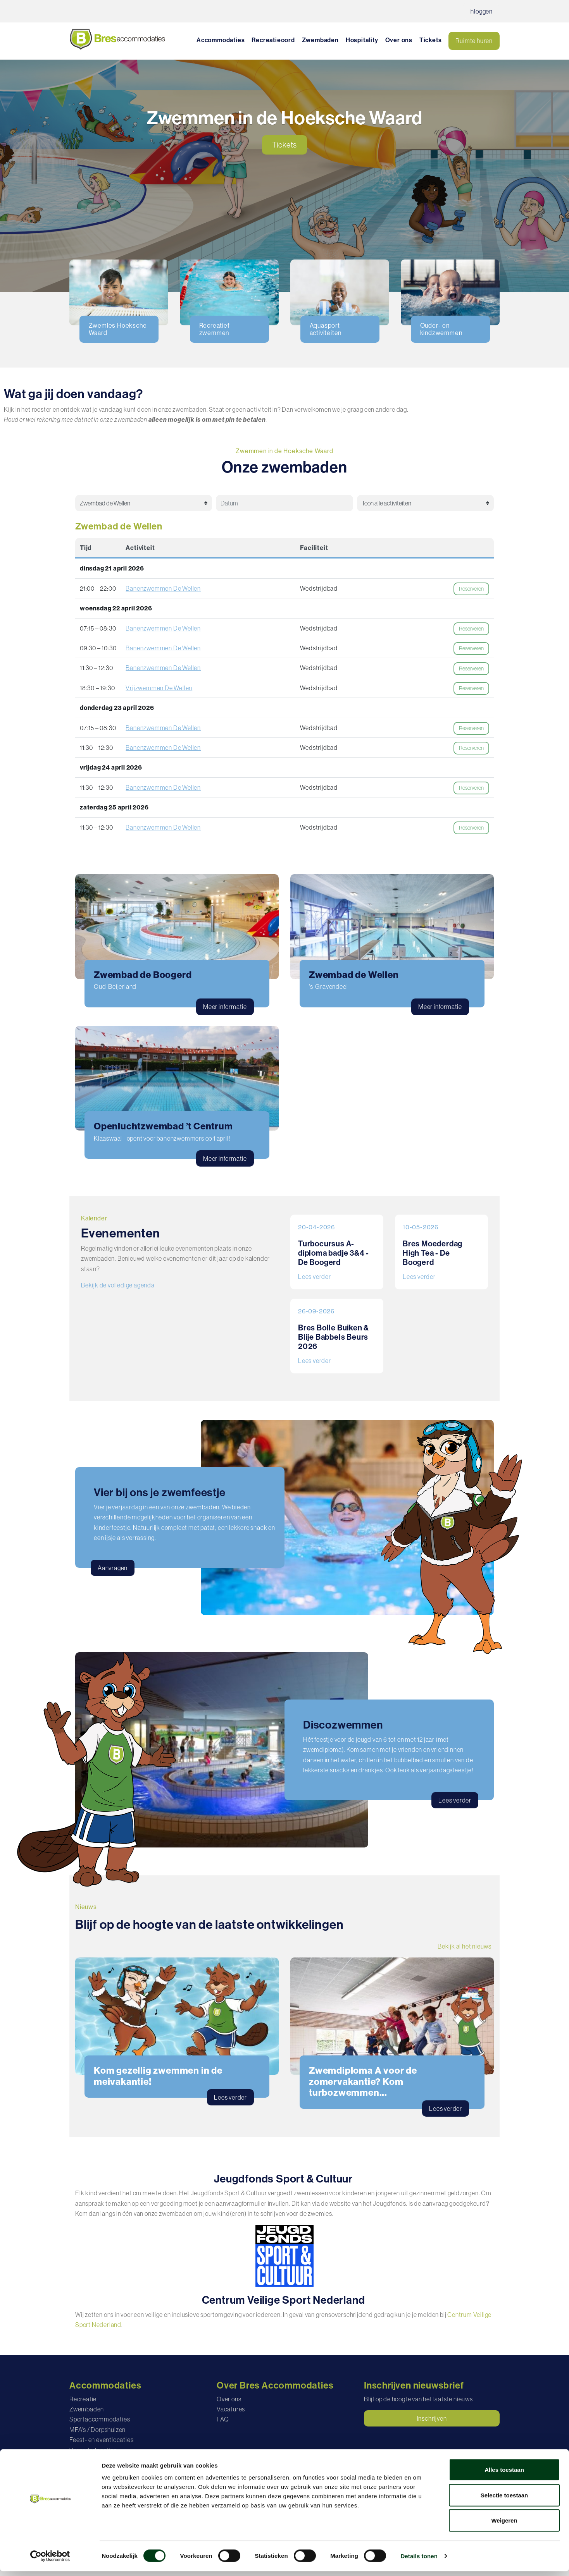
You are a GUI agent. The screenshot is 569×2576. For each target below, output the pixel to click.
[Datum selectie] (280, 503)
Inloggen (481, 11)
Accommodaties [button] (221, 40)
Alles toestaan (504, 2474)
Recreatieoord (273, 40)
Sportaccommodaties (99, 2419)
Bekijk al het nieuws (464, 1946)
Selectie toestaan (504, 2500)
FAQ (223, 2419)
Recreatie (83, 2399)
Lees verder (314, 1276)
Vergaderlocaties (93, 2450)
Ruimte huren (474, 40)
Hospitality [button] (362, 40)
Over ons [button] (398, 40)
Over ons (229, 2399)
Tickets (430, 40)
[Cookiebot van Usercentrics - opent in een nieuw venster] (50, 2561)
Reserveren (471, 589)
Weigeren (504, 2525)
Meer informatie (225, 1006)
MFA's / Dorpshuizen (97, 2429)
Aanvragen (113, 1567)
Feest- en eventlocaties (101, 2439)
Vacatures (231, 2409)
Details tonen (418, 2560)
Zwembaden (320, 40)
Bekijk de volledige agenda (118, 1285)
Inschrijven (432, 2418)
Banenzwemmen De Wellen (163, 588)
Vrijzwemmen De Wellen (159, 687)
